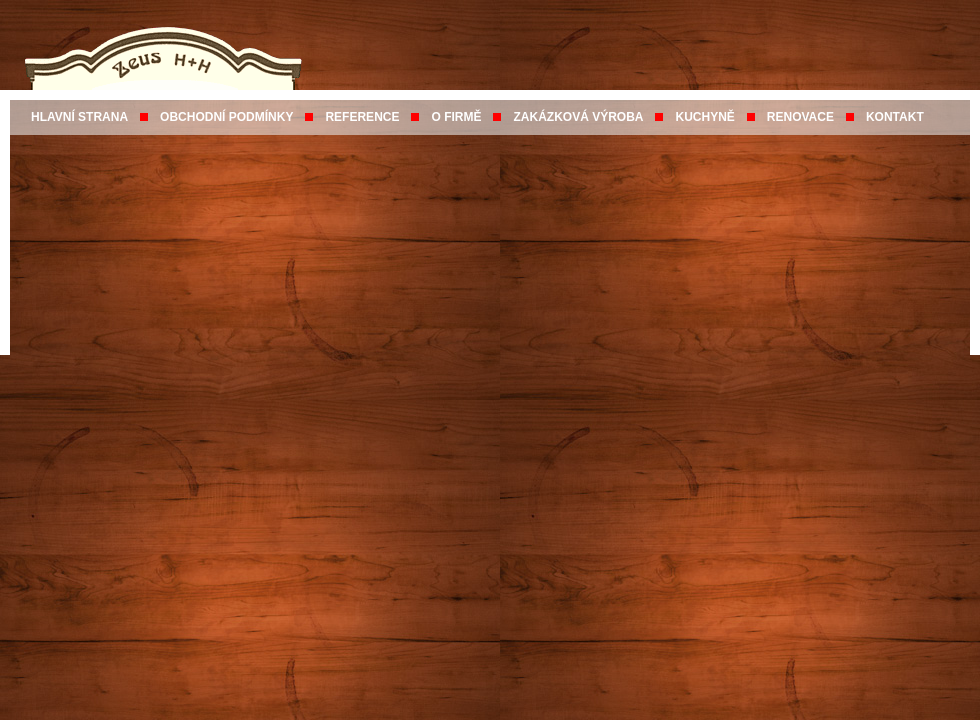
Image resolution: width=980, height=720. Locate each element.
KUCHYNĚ (704, 117)
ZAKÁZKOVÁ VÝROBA (578, 117)
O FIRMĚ (456, 117)
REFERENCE (362, 117)
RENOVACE (800, 117)
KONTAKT (895, 117)
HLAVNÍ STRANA (79, 117)
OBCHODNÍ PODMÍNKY (226, 117)
